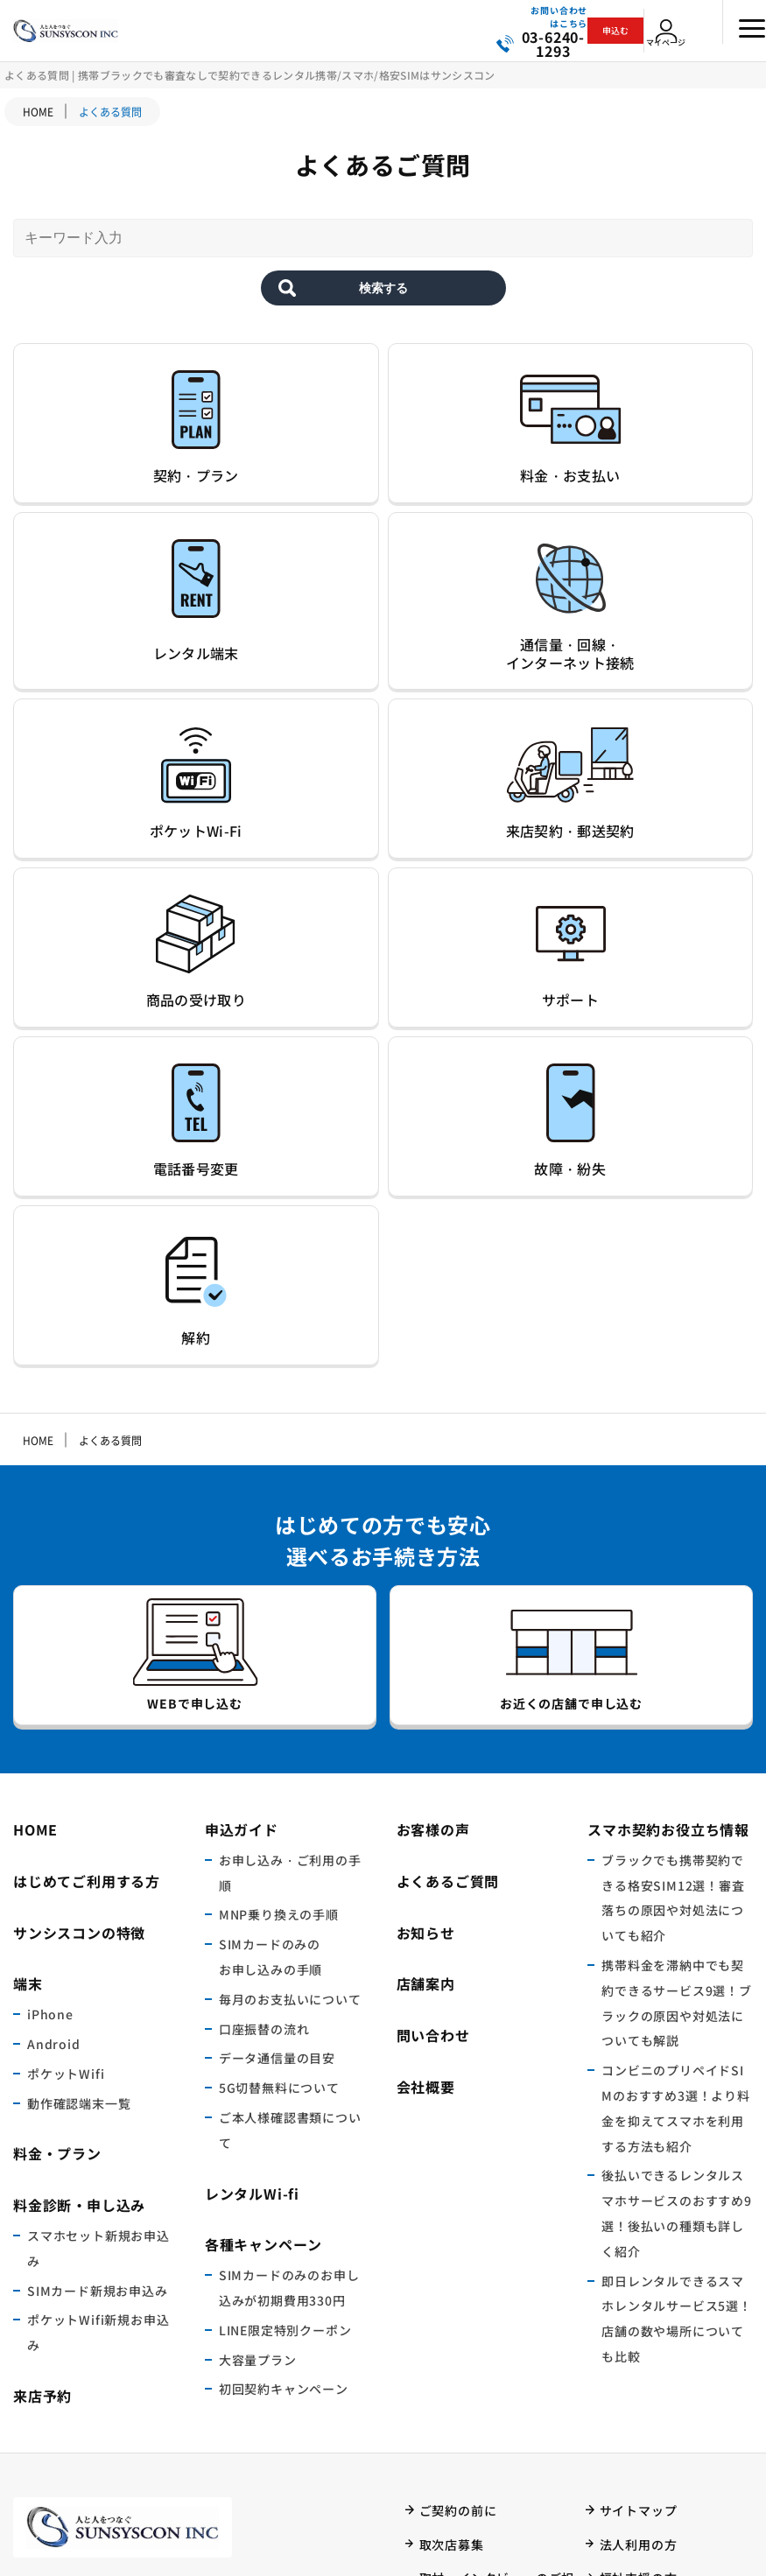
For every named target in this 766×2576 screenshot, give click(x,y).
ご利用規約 (451, 2336)
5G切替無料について (279, 1786)
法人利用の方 (639, 2242)
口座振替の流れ (264, 1727)
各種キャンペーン (263, 1943)
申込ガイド (241, 1528)
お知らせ (426, 1630)
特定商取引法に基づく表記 (497, 2437)
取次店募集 (451, 2242)
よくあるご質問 (448, 1579)
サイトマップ (639, 2208)
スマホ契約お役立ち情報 (668, 1528)
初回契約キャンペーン (283, 2087)
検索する (383, 313)
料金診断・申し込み (79, 1903)
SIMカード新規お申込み (97, 1988)
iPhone (50, 1713)
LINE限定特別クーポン (285, 2028)
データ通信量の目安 (277, 1756)
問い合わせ (433, 1733)
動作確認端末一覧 (78, 1801)
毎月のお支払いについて (290, 1697)
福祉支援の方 (639, 2276)
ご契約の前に (458, 2208)
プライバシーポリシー (484, 2403)
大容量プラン (258, 2058)
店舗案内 (426, 1682)
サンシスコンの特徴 (79, 1630)
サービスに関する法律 (484, 2369)
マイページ (674, 46)
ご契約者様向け (645, 2403)
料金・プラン (57, 1852)
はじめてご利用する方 (86, 1579)
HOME (38, 111)
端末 (28, 1682)
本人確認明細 (458, 2472)
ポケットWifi (65, 1771)
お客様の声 (433, 1528)
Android (54, 1742)
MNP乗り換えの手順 (279, 1613)
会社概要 (426, 1785)
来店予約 (42, 2094)
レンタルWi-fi (252, 1891)
